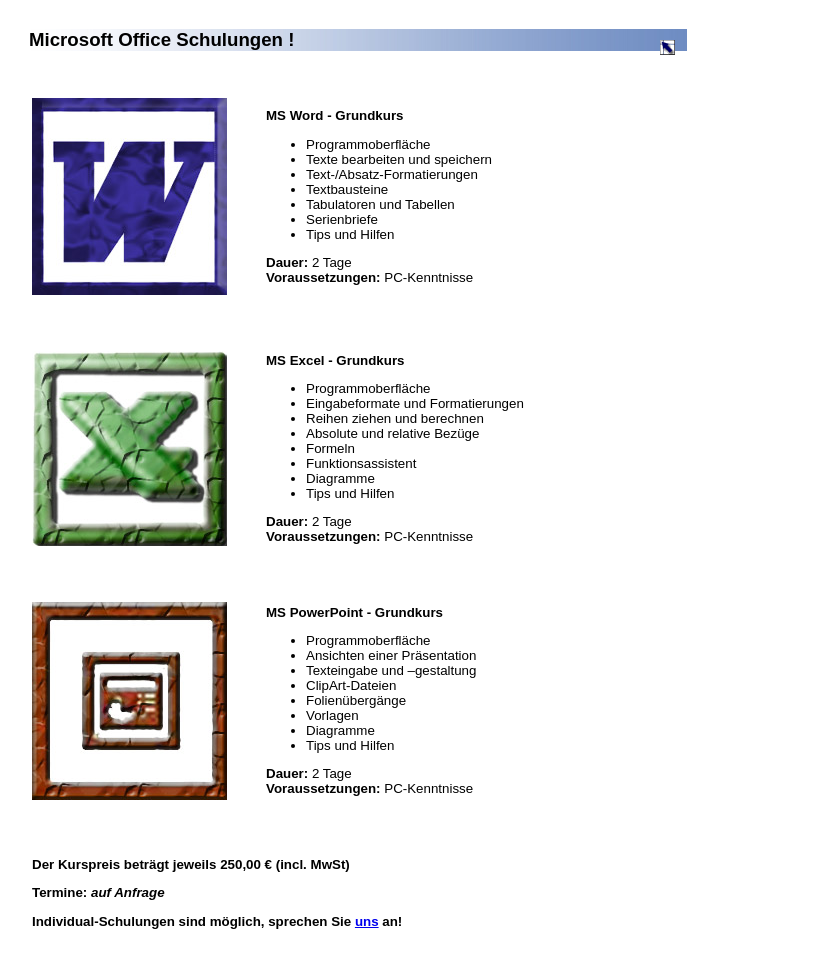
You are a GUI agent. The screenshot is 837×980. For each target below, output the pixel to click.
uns (367, 921)
